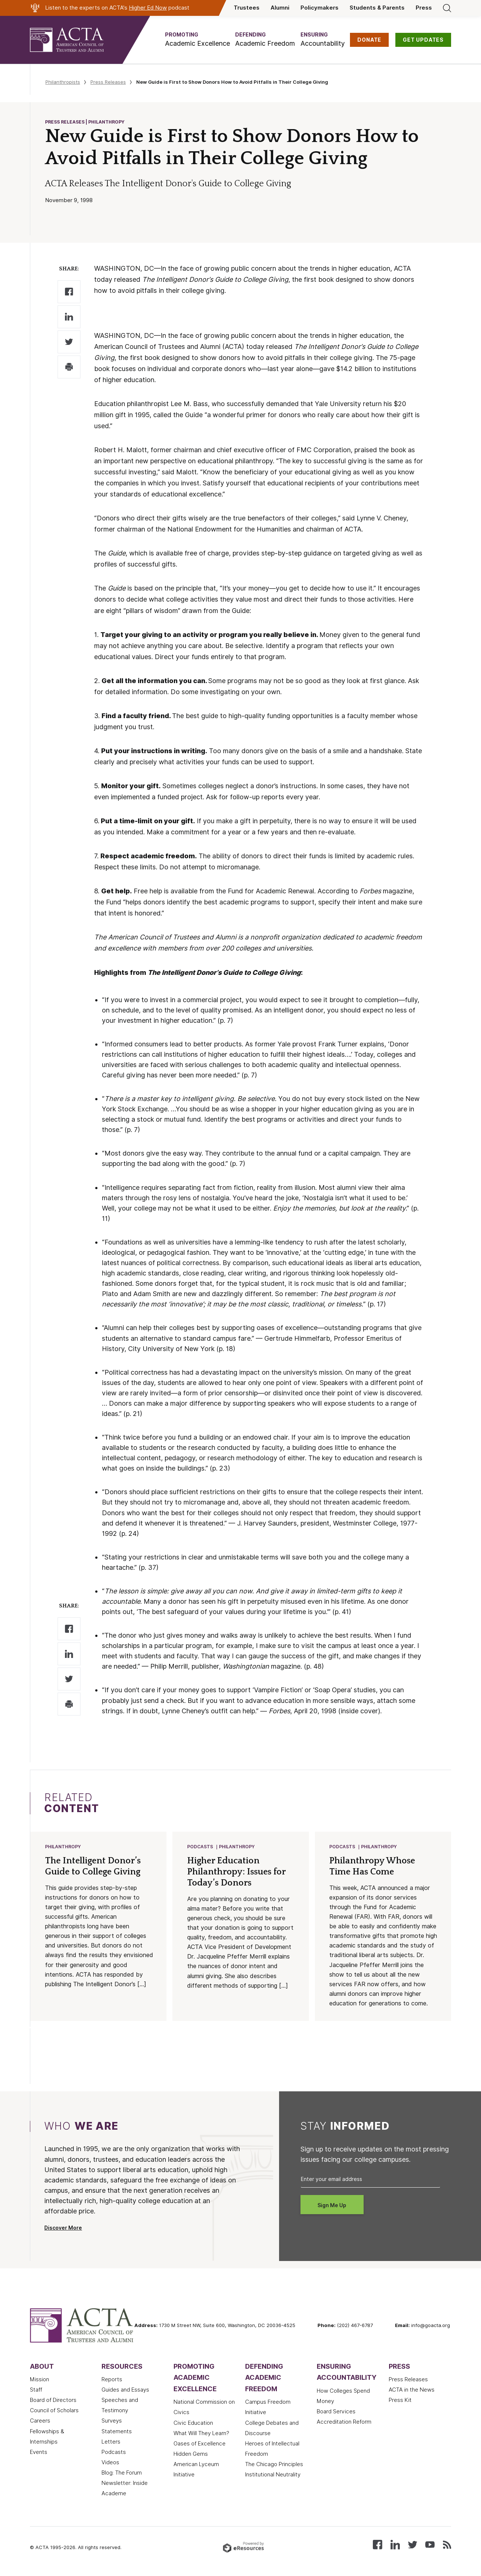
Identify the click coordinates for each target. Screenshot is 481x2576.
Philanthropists (62, 82)
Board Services (336, 2412)
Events (38, 2452)
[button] (197, 40)
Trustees (247, 7)
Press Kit (400, 2400)
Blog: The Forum (122, 2473)
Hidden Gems (190, 2454)
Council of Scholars (54, 2411)
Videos (110, 2463)
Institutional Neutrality (272, 2475)
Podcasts (200, 1847)
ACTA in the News (411, 2390)
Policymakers (319, 7)
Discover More (63, 2229)
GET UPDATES (423, 40)
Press (424, 7)
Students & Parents (377, 7)
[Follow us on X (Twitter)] (412, 2545)
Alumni (280, 7)
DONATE (369, 40)
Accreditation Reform (344, 2422)
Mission (39, 2380)
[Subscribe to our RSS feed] (447, 2545)
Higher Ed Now (148, 7)
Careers (40, 2421)
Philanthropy (63, 1847)
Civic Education (193, 2423)
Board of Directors (53, 2400)
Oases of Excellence (199, 2444)
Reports (112, 2380)
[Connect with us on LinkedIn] (395, 2545)
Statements (117, 2432)
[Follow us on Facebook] (377, 2545)
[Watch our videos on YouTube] (429, 2545)
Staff (36, 2390)
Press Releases (108, 82)
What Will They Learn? (201, 2434)
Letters (111, 2442)
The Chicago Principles (274, 2465)
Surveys (112, 2421)
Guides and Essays (125, 2390)
